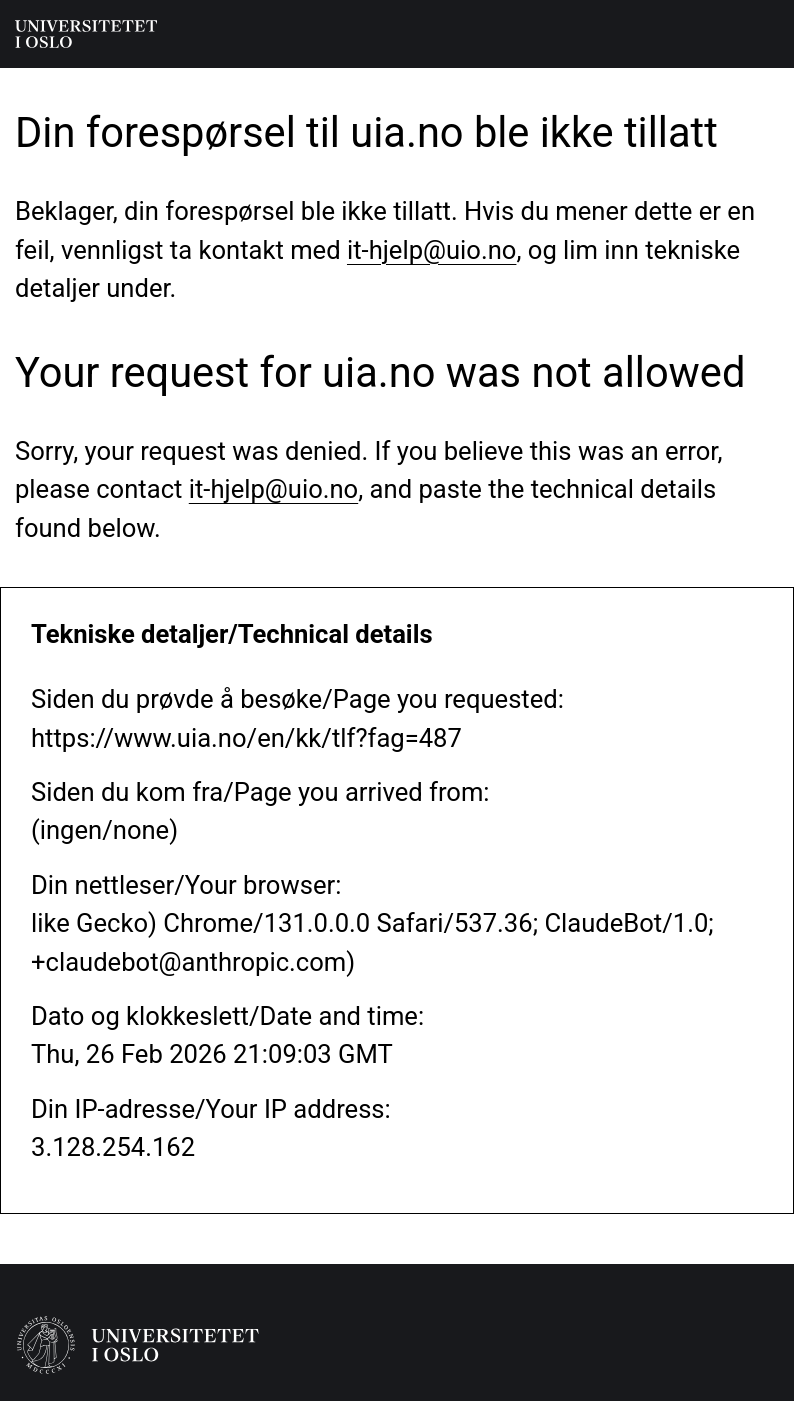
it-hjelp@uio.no (431, 250)
